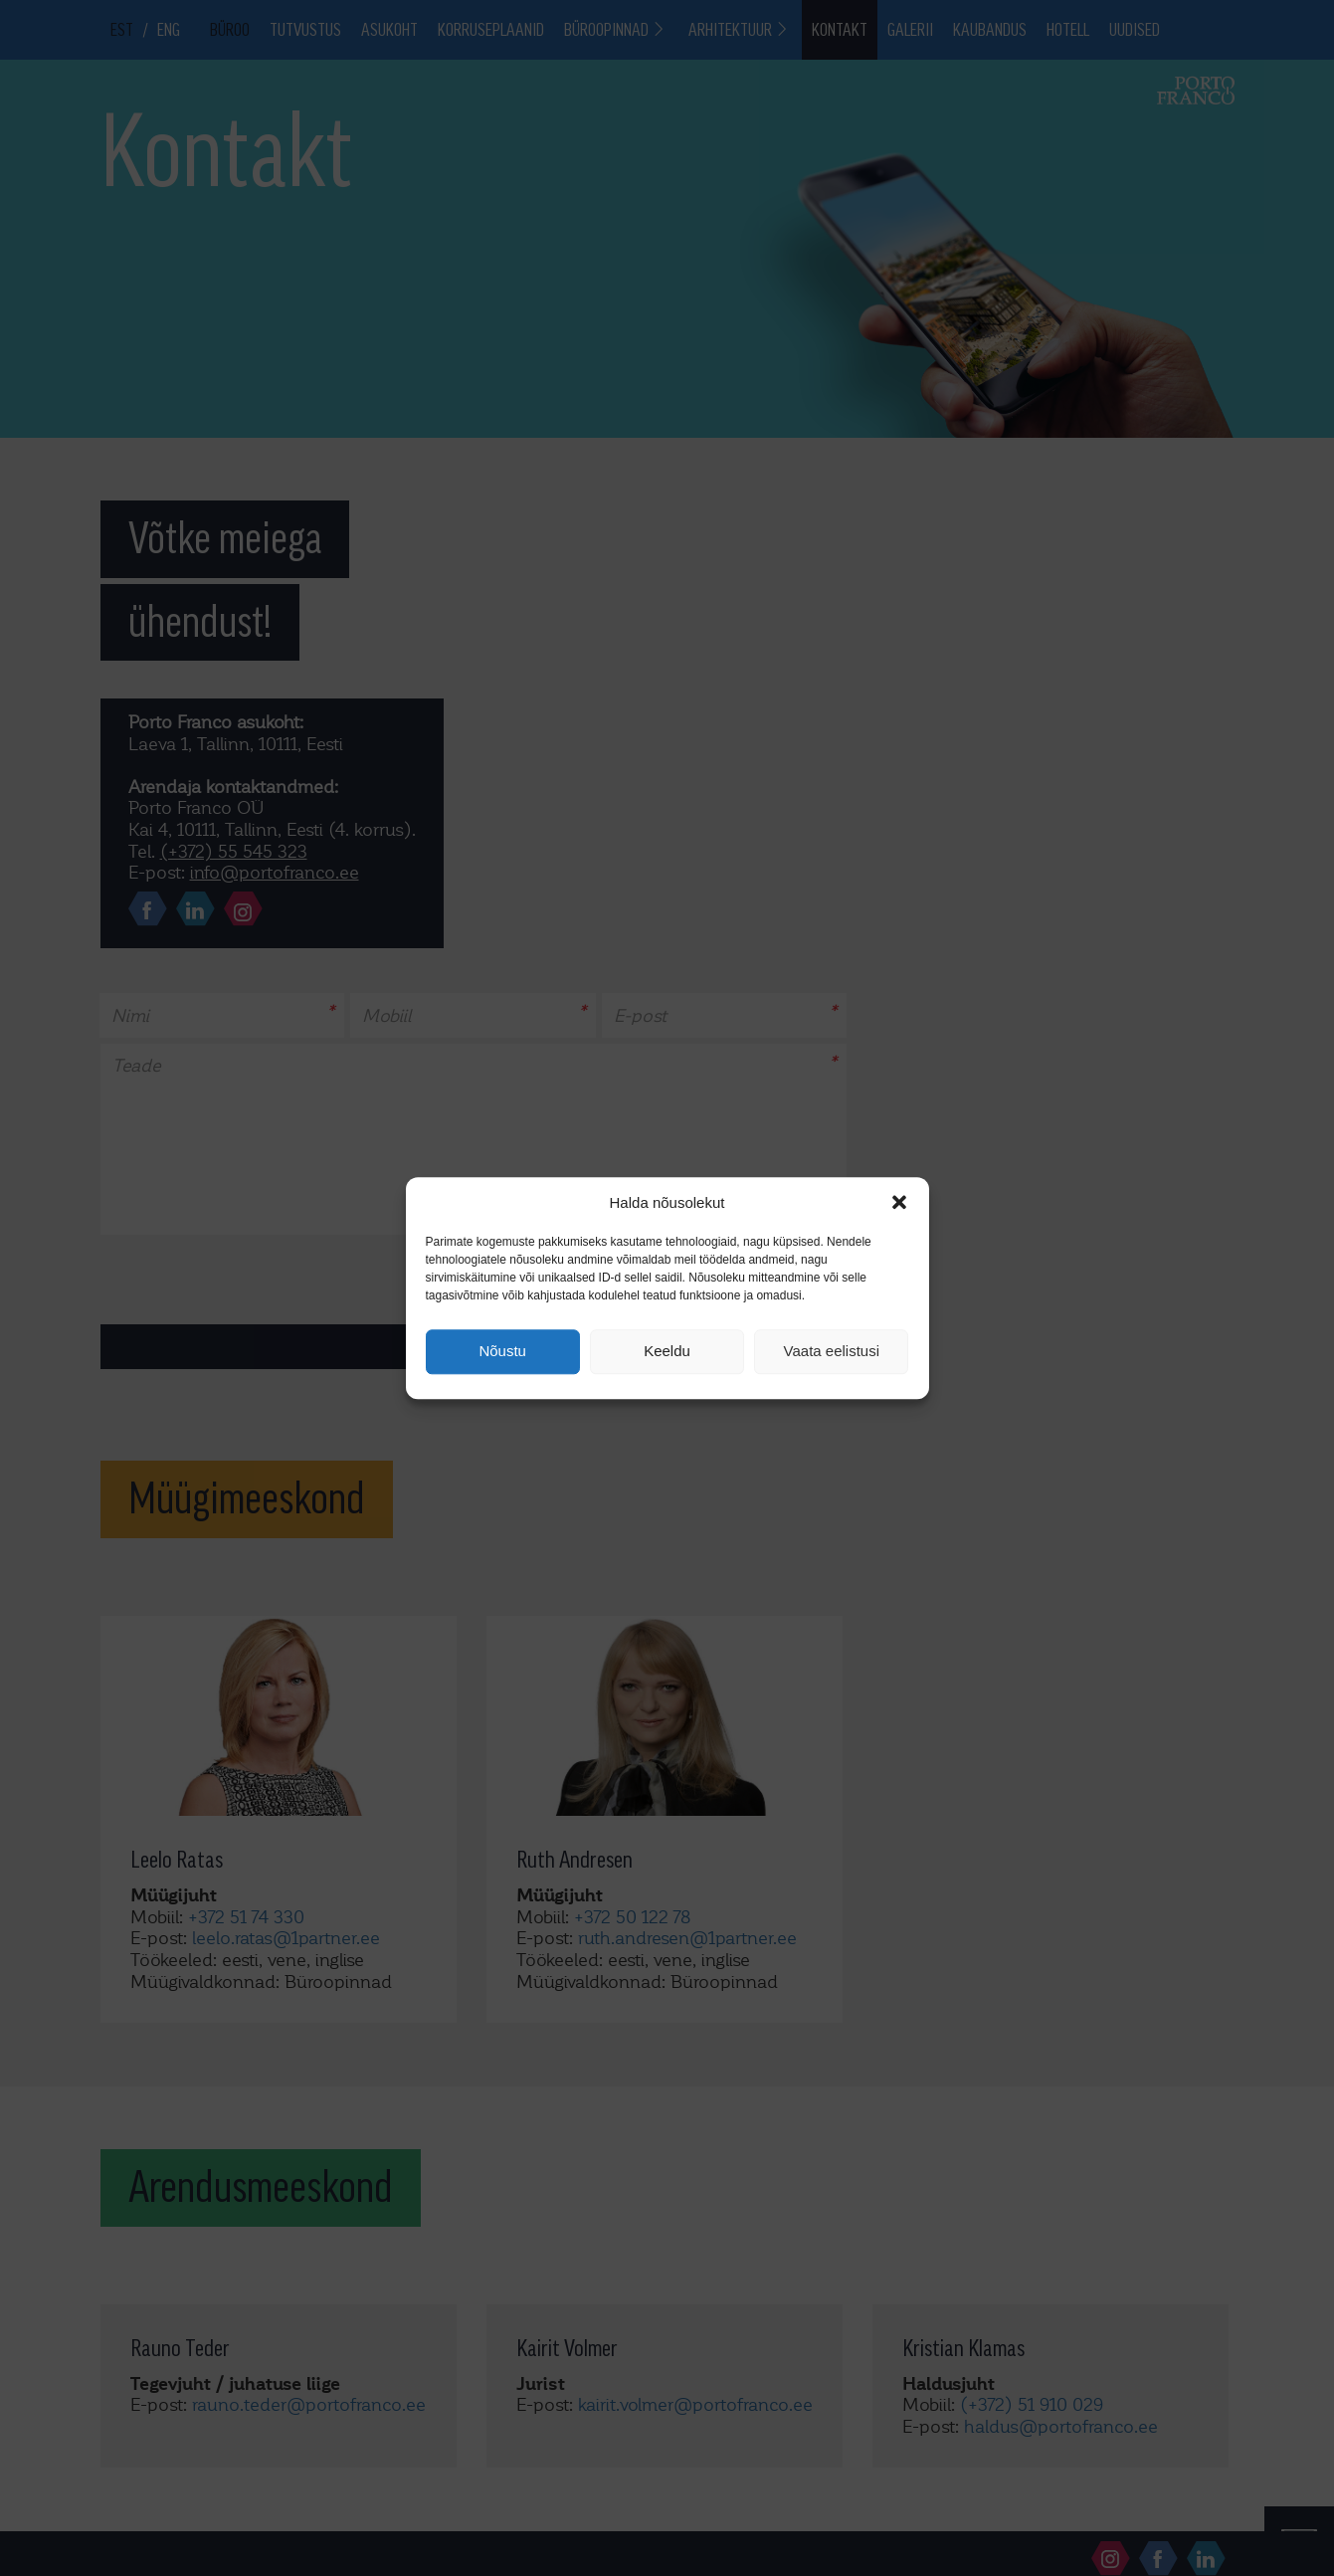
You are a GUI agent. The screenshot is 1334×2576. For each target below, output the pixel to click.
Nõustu (502, 1351)
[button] (899, 1202)
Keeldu (667, 1351)
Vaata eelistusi (831, 1351)
